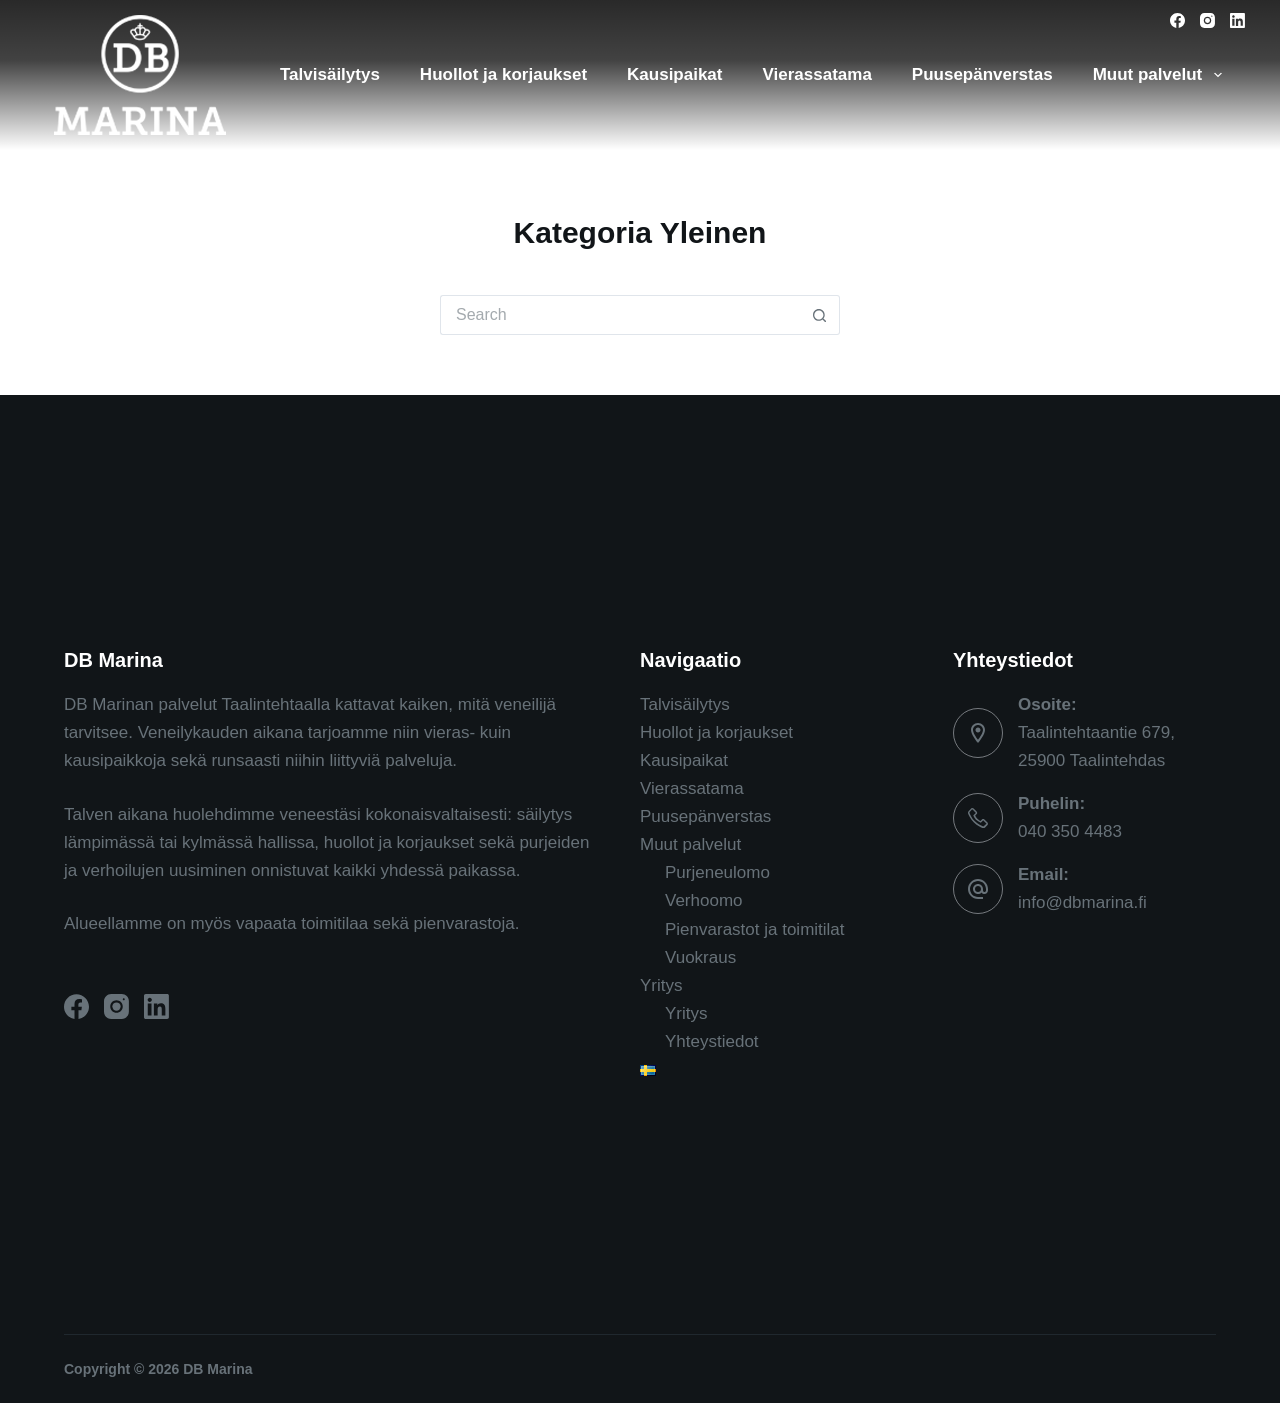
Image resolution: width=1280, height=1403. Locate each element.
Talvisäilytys (330, 74)
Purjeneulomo (717, 872)
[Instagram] (1207, 20)
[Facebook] (1177, 20)
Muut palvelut (1161, 75)
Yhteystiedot (712, 1041)
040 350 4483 (1070, 831)
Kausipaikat (674, 74)
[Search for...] (620, 315)
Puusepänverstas (982, 74)
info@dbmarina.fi (1082, 902)
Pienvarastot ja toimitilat (755, 929)
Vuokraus (700, 957)
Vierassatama (817, 74)
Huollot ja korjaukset (503, 74)
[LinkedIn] (1237, 20)
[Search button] (820, 315)
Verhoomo (704, 900)
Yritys (661, 985)
